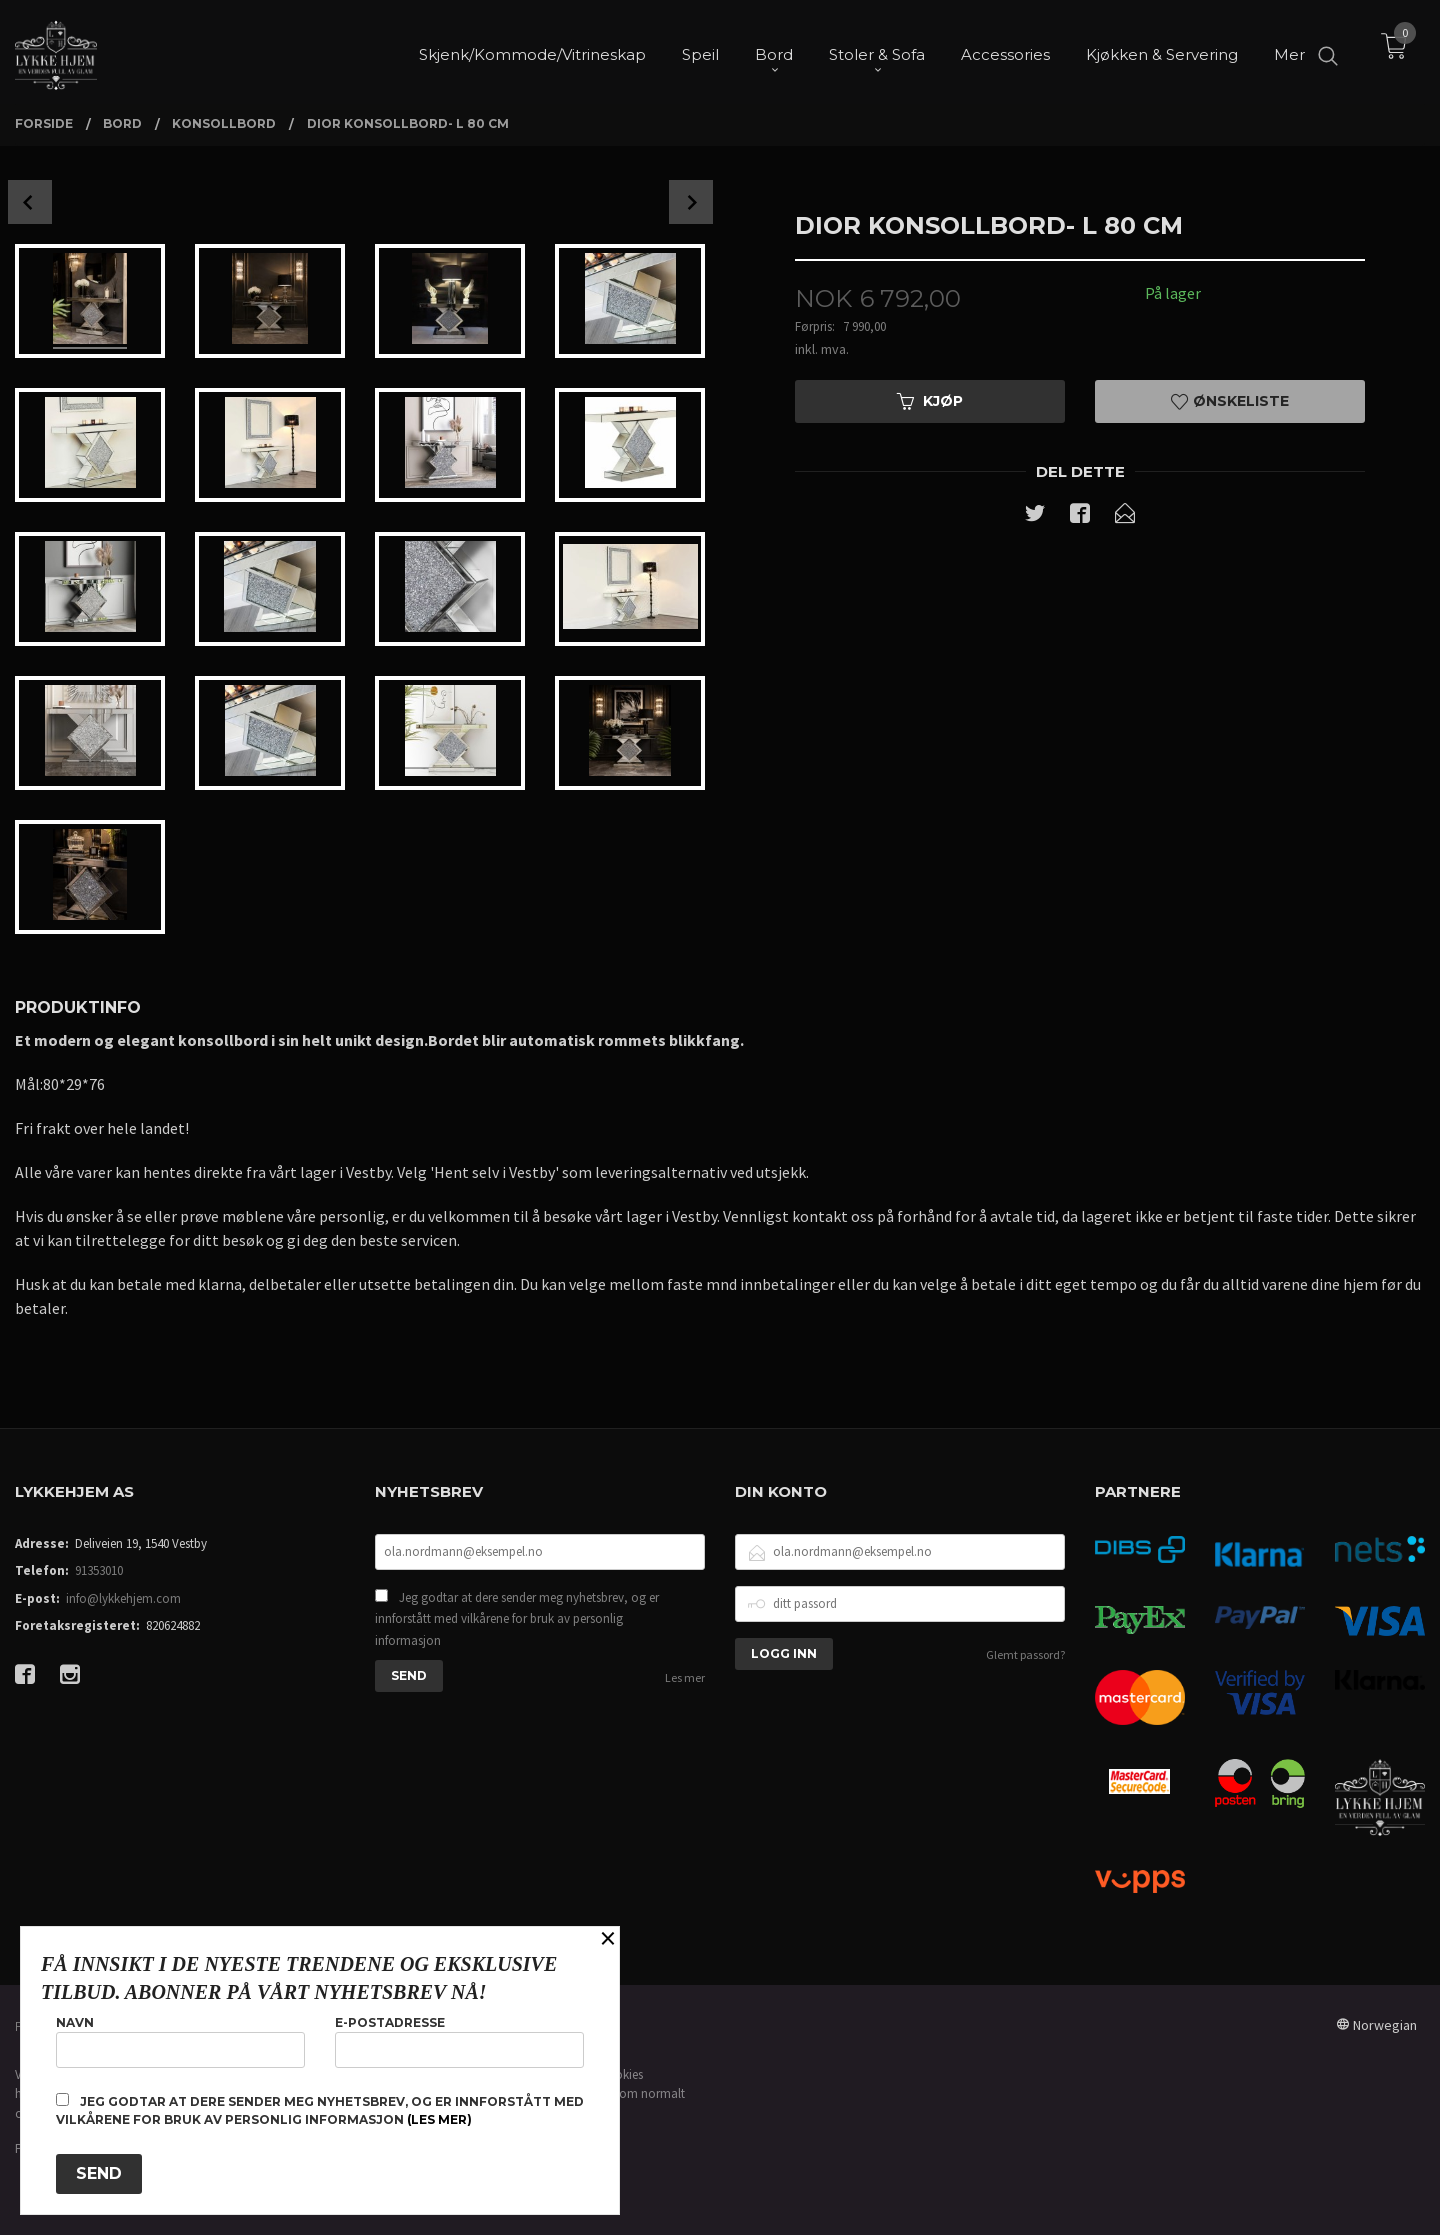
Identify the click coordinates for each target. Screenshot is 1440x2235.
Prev (30, 202)
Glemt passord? (1025, 1654)
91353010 (99, 1570)
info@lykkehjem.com (123, 1598)
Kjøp (930, 401)
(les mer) (439, 2119)
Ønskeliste (1230, 401)
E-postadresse (459, 2041)
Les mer (685, 1677)
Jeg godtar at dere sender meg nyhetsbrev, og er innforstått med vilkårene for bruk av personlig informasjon (517, 1619)
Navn (180, 2041)
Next (691, 202)
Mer (1289, 50)
